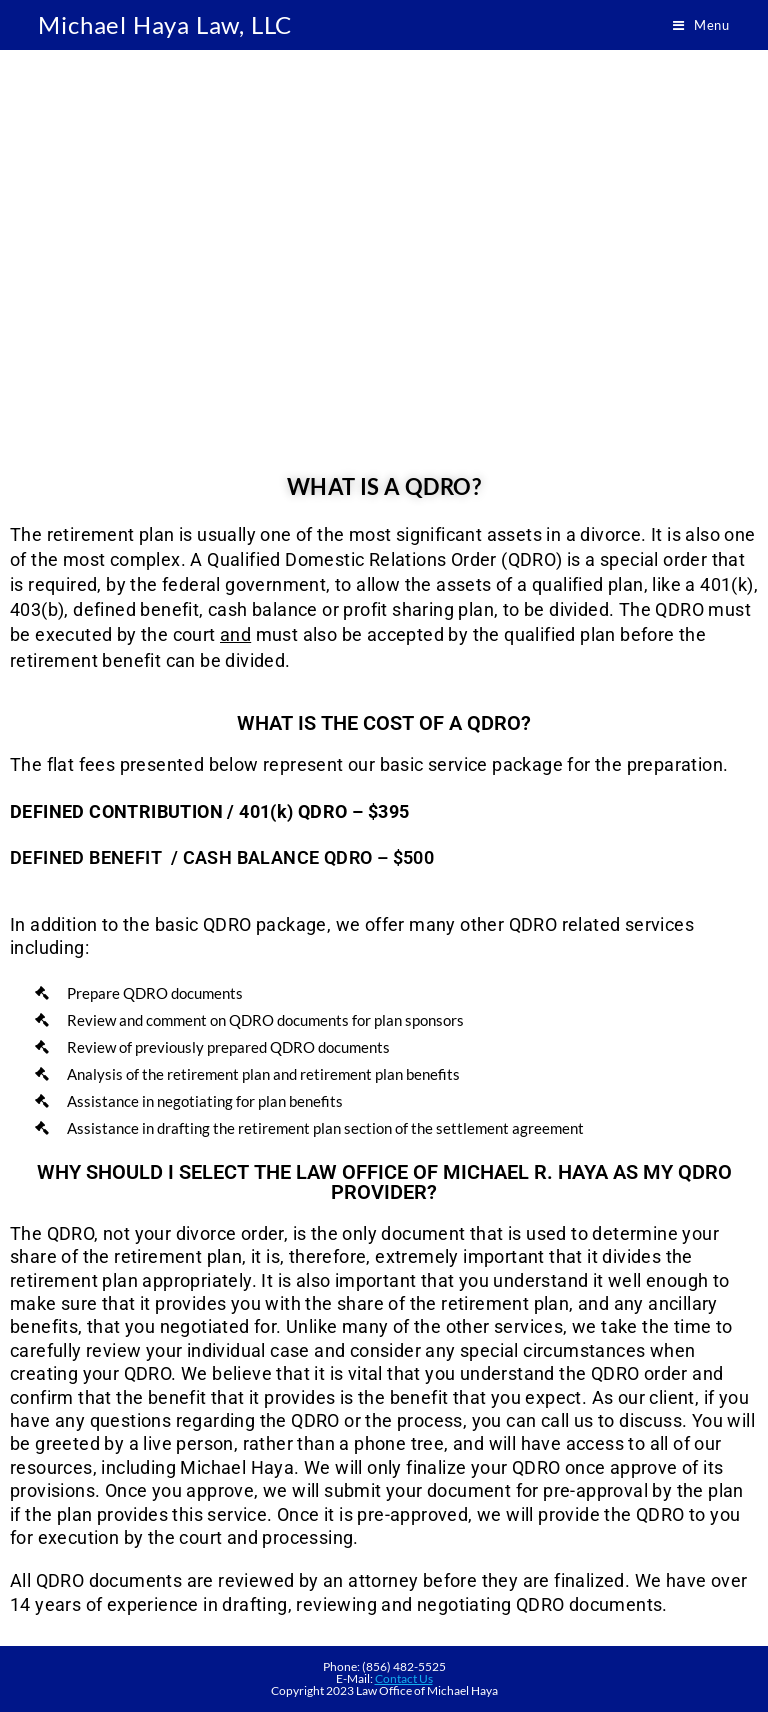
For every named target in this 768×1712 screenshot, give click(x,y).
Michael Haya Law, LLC (165, 24)
